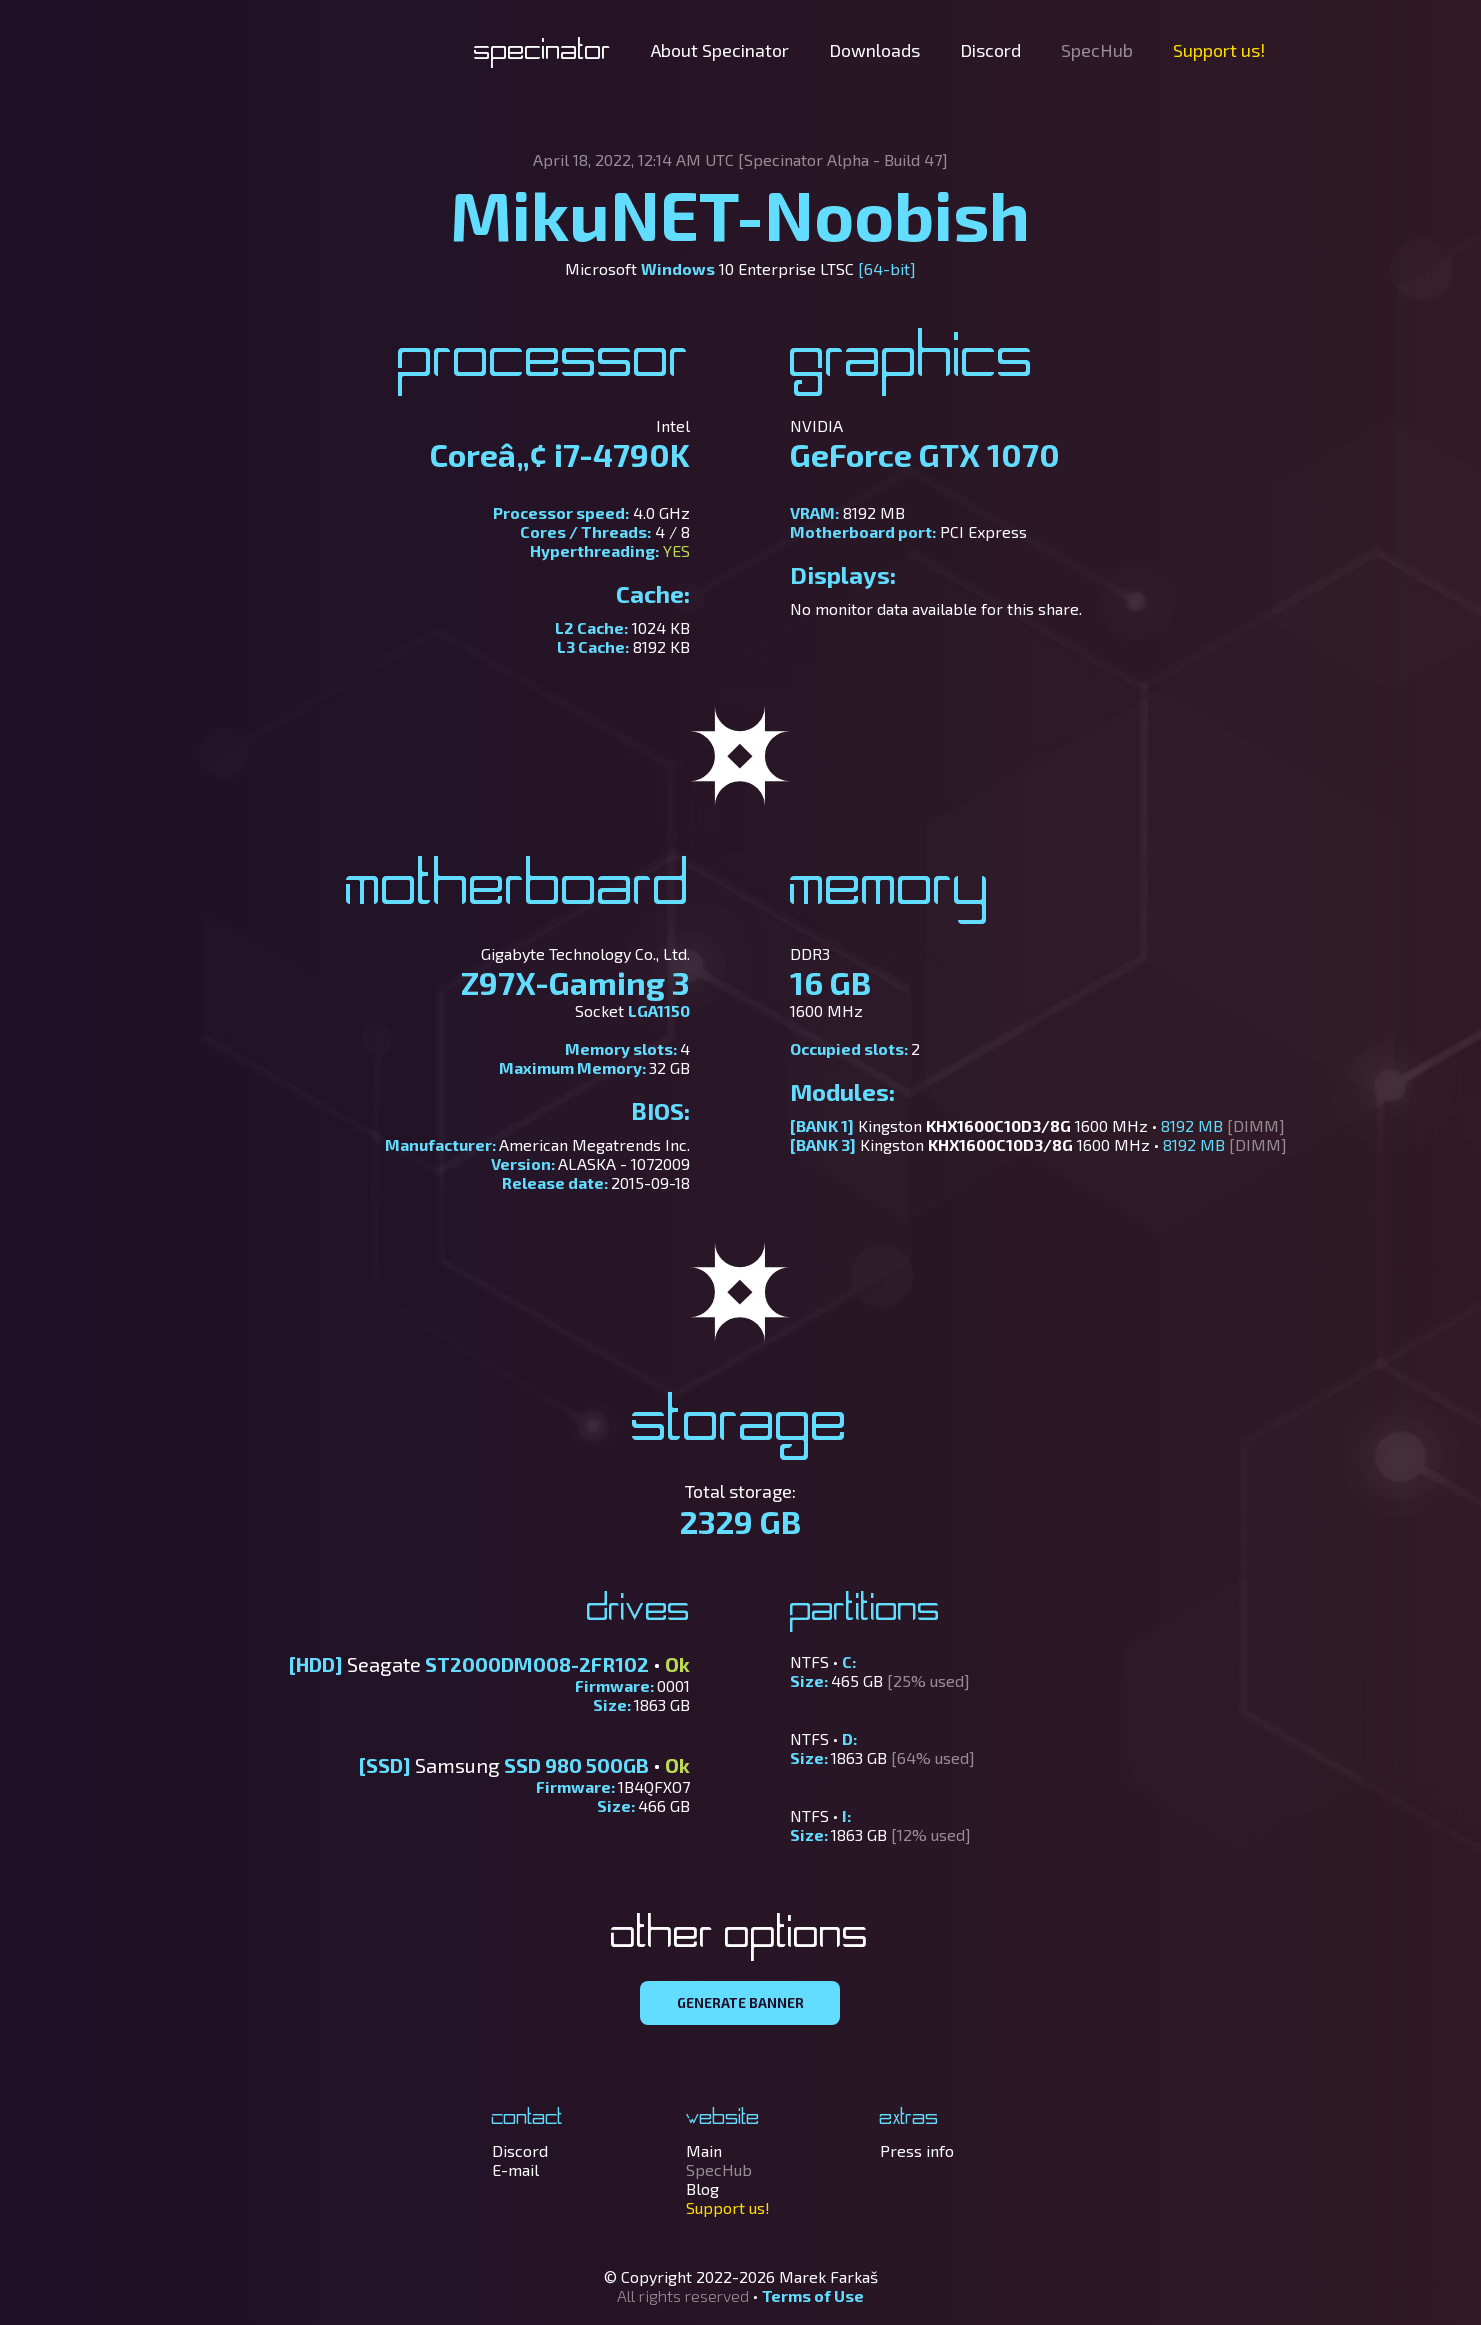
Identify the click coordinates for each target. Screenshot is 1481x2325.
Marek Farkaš (828, 2276)
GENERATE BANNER (740, 2003)
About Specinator (720, 50)
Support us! (1219, 50)
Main (704, 2150)
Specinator (542, 52)
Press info (917, 2150)
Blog (702, 2188)
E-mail (515, 2169)
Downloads (874, 50)
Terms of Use (813, 2295)
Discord (990, 50)
